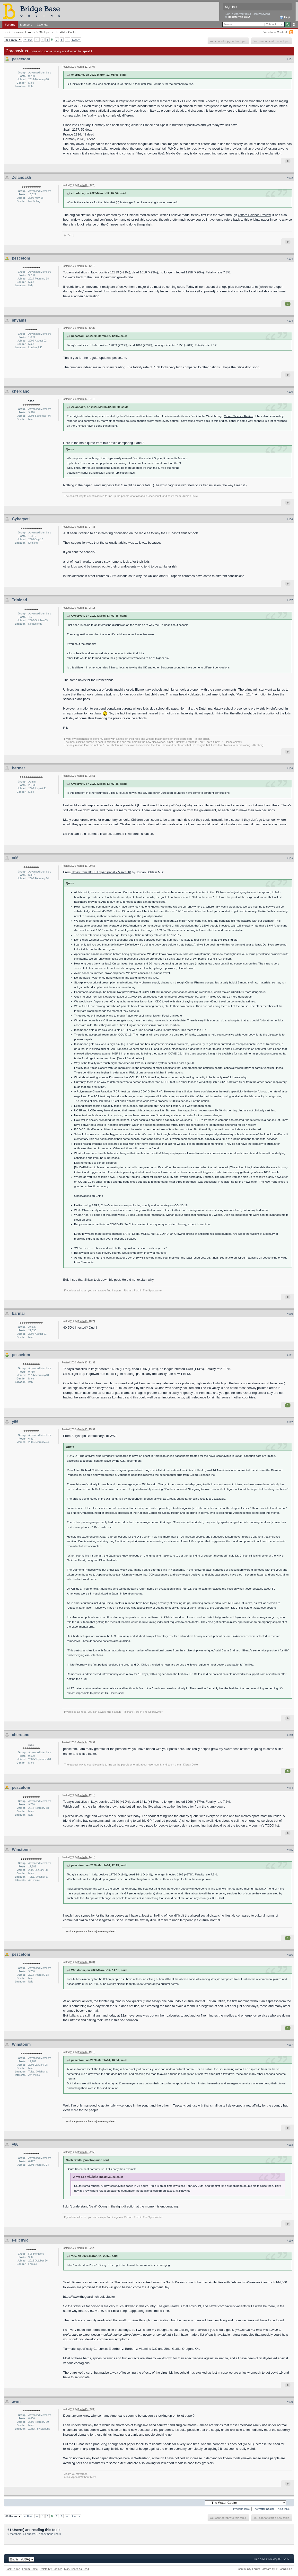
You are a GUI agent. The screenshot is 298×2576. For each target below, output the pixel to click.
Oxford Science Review (254, 215)
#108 (290, 768)
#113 (290, 1735)
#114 (290, 1787)
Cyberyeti (21, 519)
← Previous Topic (240, 2509)
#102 (290, 177)
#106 (290, 519)
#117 (290, 2044)
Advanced (294, 24)
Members (26, 24)
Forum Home (30, 2568)
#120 (290, 2401)
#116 (290, 1954)
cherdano (20, 391)
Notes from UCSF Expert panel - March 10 (101, 872)
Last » (76, 39)
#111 (290, 1355)
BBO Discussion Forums (19, 32)
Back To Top (13, 2568)
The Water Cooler (65, 32)
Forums (10, 24)
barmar (18, 768)
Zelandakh (21, 177)
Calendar (43, 24)
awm (16, 2401)
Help (285, 17)
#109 (290, 858)
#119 (290, 2240)
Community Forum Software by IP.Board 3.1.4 (265, 2568)
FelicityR (20, 2240)
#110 (290, 1313)
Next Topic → (285, 2509)
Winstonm (21, 1849)
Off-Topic (44, 32)
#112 (290, 1422)
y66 (15, 858)
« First (28, 39)
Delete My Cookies (51, 2568)
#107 (290, 600)
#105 (290, 391)
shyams (19, 320)
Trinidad (19, 600)
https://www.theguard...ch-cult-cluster (89, 2296)
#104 (290, 320)
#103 (290, 258)
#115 (290, 1849)
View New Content (275, 32)
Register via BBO (239, 16)
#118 (290, 2144)
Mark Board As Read (76, 2568)
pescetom (21, 59)
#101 (290, 59)
